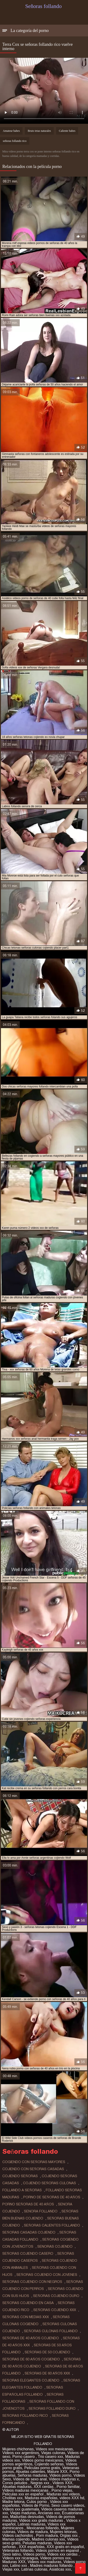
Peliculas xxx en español (23, 2494)
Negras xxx (40, 2483)
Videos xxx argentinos (20, 2453)
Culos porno (37, 2502)
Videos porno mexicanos (42, 2460)
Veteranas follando (18, 2551)
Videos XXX (62, 2483)
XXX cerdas (44, 2487)
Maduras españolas (41, 2498)
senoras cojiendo (55, 2246)
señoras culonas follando (51, 2331)
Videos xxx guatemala (20, 2509)
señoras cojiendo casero (27, 2253)
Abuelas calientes (30, 2472)
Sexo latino (11, 2554)
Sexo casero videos (67, 2505)
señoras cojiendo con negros (32, 2282)
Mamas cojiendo (16, 2539)
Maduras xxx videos (63, 2494)
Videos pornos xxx (55, 2558)
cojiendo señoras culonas (49, 2183)
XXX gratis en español (65, 2547)
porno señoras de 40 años (28, 2204)
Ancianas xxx (49, 2513)
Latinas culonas (34, 2569)
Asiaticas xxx (60, 2569)
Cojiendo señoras (49, 2464)
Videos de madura (32, 2532)
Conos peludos (15, 2483)
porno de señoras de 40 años (51, 2197)
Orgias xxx (69, 2535)
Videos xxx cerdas (63, 2554)
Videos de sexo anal (30, 2479)
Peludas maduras (37, 2543)
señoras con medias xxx (25, 2317)
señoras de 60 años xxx (47, 2373)
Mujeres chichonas (18, 2449)
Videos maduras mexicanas (26, 2490)
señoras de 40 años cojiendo (30, 2338)
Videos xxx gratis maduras (41, 2520)
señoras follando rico (15, 141)
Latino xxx (19, 2566)
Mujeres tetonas (63, 2532)
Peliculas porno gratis (42, 2468)
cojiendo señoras (20, 2176)
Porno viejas (62, 2490)
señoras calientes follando (52, 2225)
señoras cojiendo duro (56, 2296)
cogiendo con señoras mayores (33, 2162)
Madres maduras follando (51, 2566)
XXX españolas (31, 2547)
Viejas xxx (10, 2569)
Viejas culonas (53, 2453)
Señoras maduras (32, 2475)
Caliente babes (67, 130)
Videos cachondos (18, 2535)
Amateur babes (11, 130)
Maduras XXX (14, 2562)
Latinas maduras (31, 2524)
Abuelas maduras (17, 2487)
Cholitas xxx (12, 2498)
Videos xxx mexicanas (54, 2449)
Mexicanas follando (43, 2528)
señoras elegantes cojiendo (30, 2380)
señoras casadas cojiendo (28, 2232)
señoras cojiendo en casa (28, 2303)
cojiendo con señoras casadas (33, 2169)
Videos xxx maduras (44, 2562)
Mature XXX (57, 2472)
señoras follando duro (52, 2408)
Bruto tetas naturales (39, 130)
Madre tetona (13, 2502)
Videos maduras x (64, 2479)
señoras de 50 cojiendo (47, 2352)
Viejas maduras (23, 2513)
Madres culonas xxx (48, 2539)
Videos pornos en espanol (57, 2551)
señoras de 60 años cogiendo (31, 2359)
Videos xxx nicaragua (20, 2558)
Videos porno (60, 2475)
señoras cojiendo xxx (54, 2310)
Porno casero (24, 2457)
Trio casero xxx (50, 2457)
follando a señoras (22, 2190)
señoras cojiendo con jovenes (46, 2275)
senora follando (40, 2211)
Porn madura (47, 2535)
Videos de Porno (35, 2505)
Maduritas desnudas (27, 2517)
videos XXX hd (72, 2498)
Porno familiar (68, 2487)
